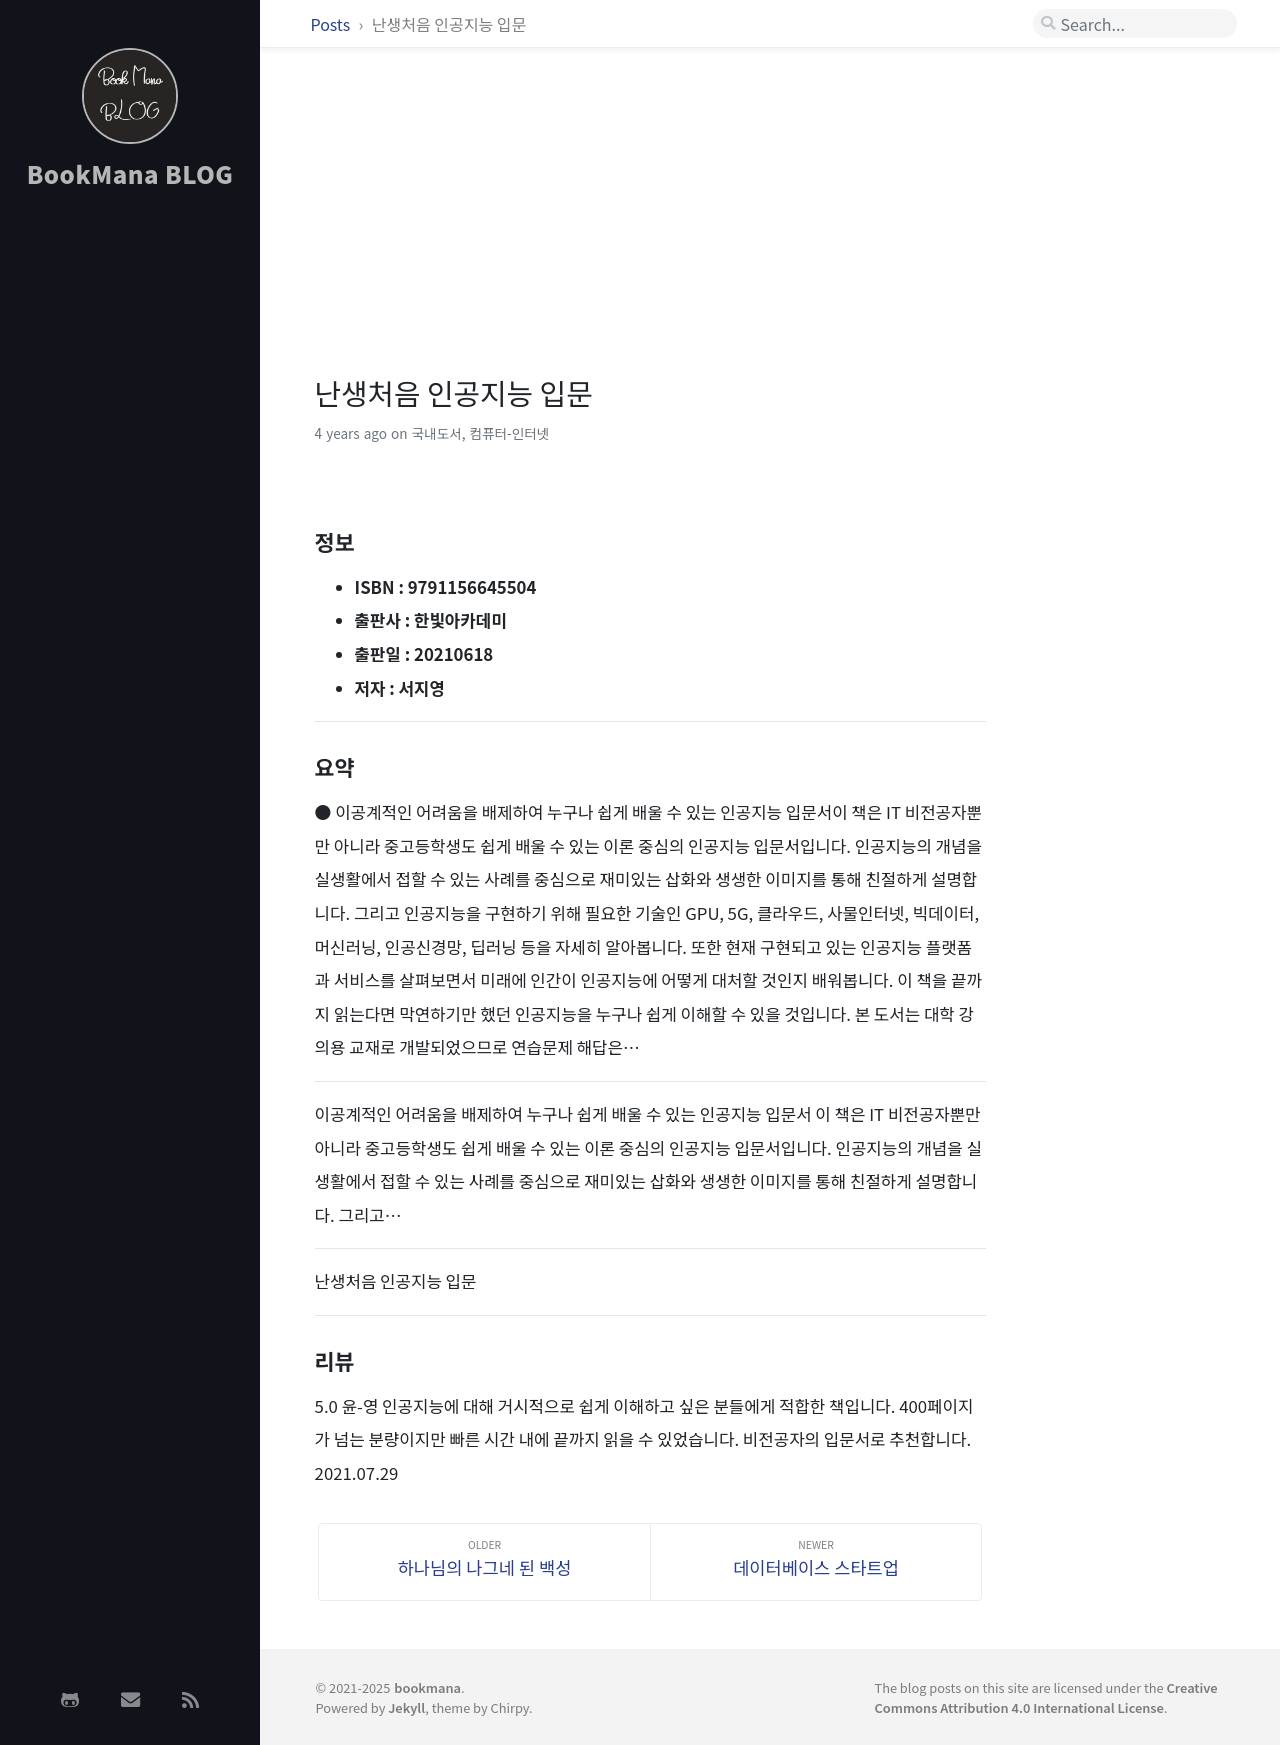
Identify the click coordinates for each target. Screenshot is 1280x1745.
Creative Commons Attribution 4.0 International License (1045, 1697)
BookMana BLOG (130, 173)
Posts (332, 24)
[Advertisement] (130, 523)
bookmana (427, 1687)
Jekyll (406, 1707)
